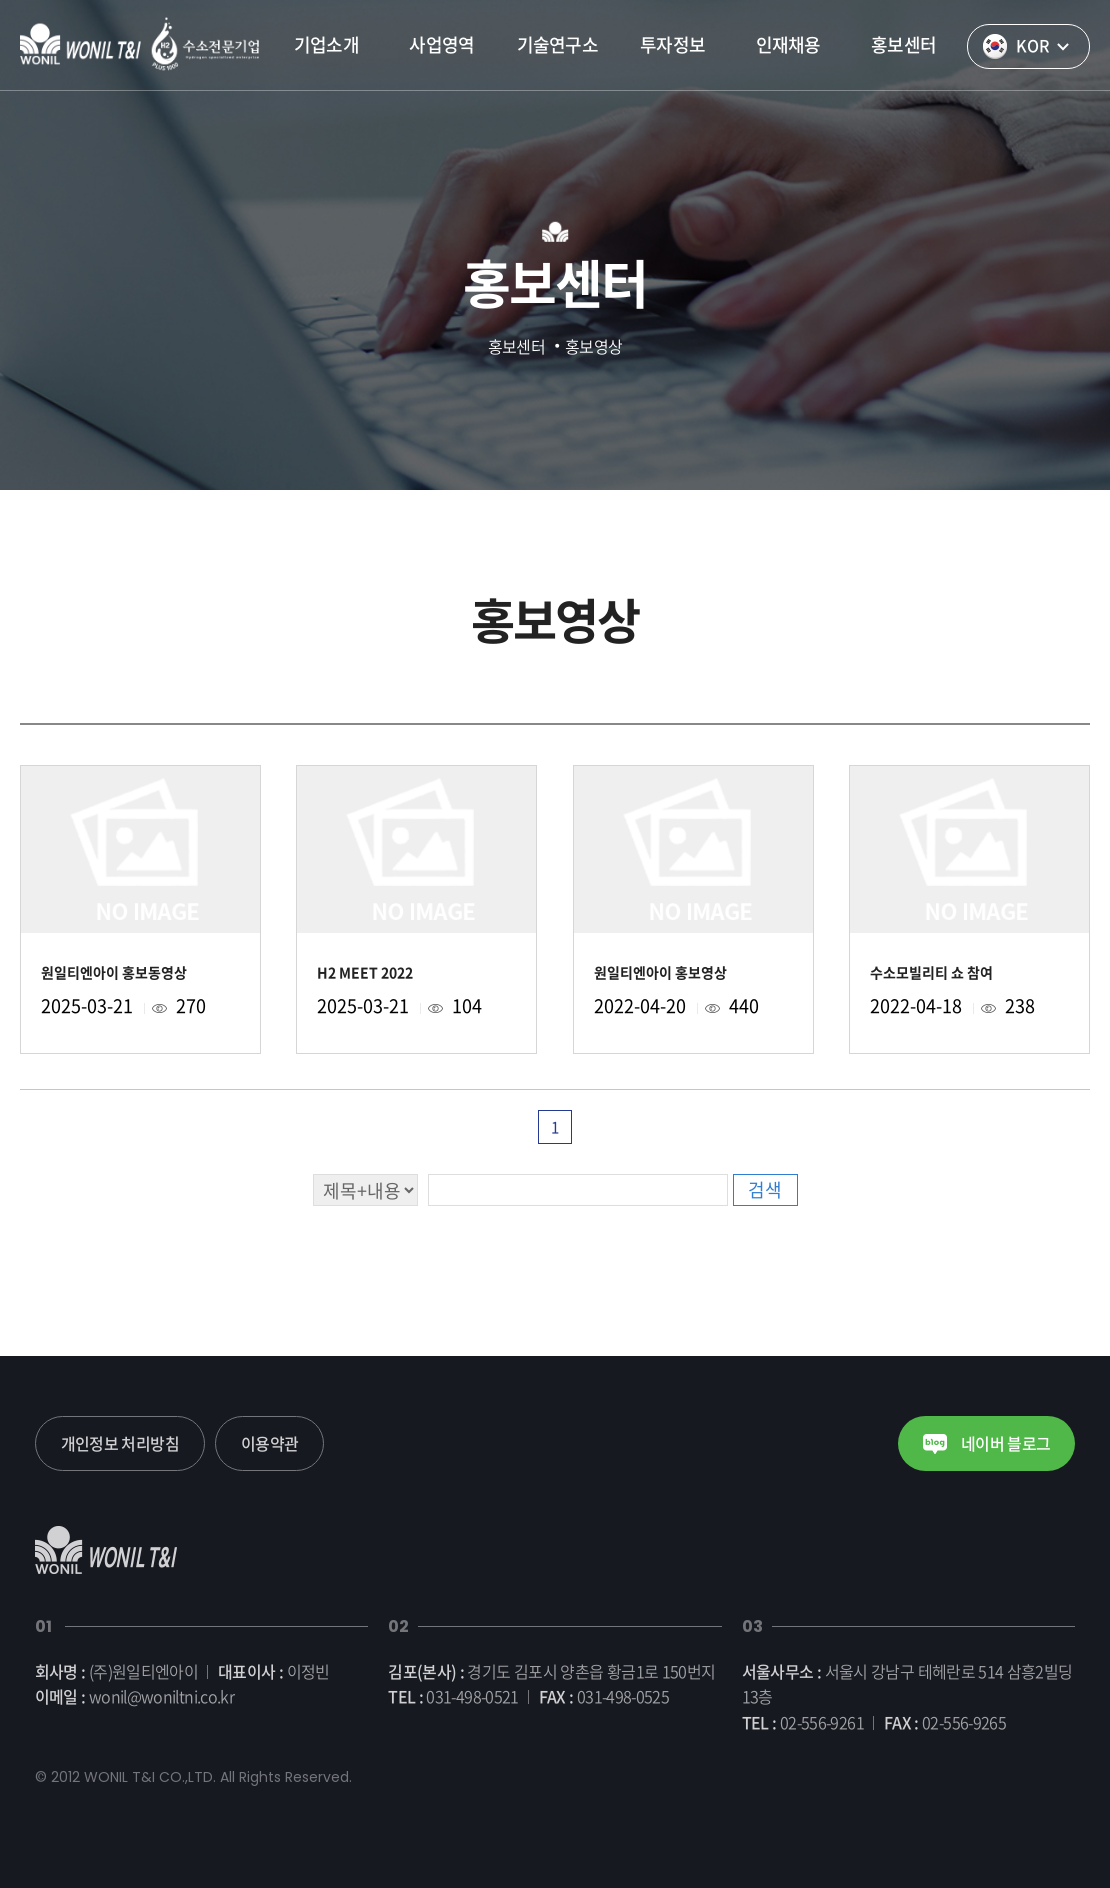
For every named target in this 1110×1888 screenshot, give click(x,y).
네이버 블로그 (986, 1443)
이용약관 (269, 1443)
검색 (765, 1189)
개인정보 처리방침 (120, 1443)
